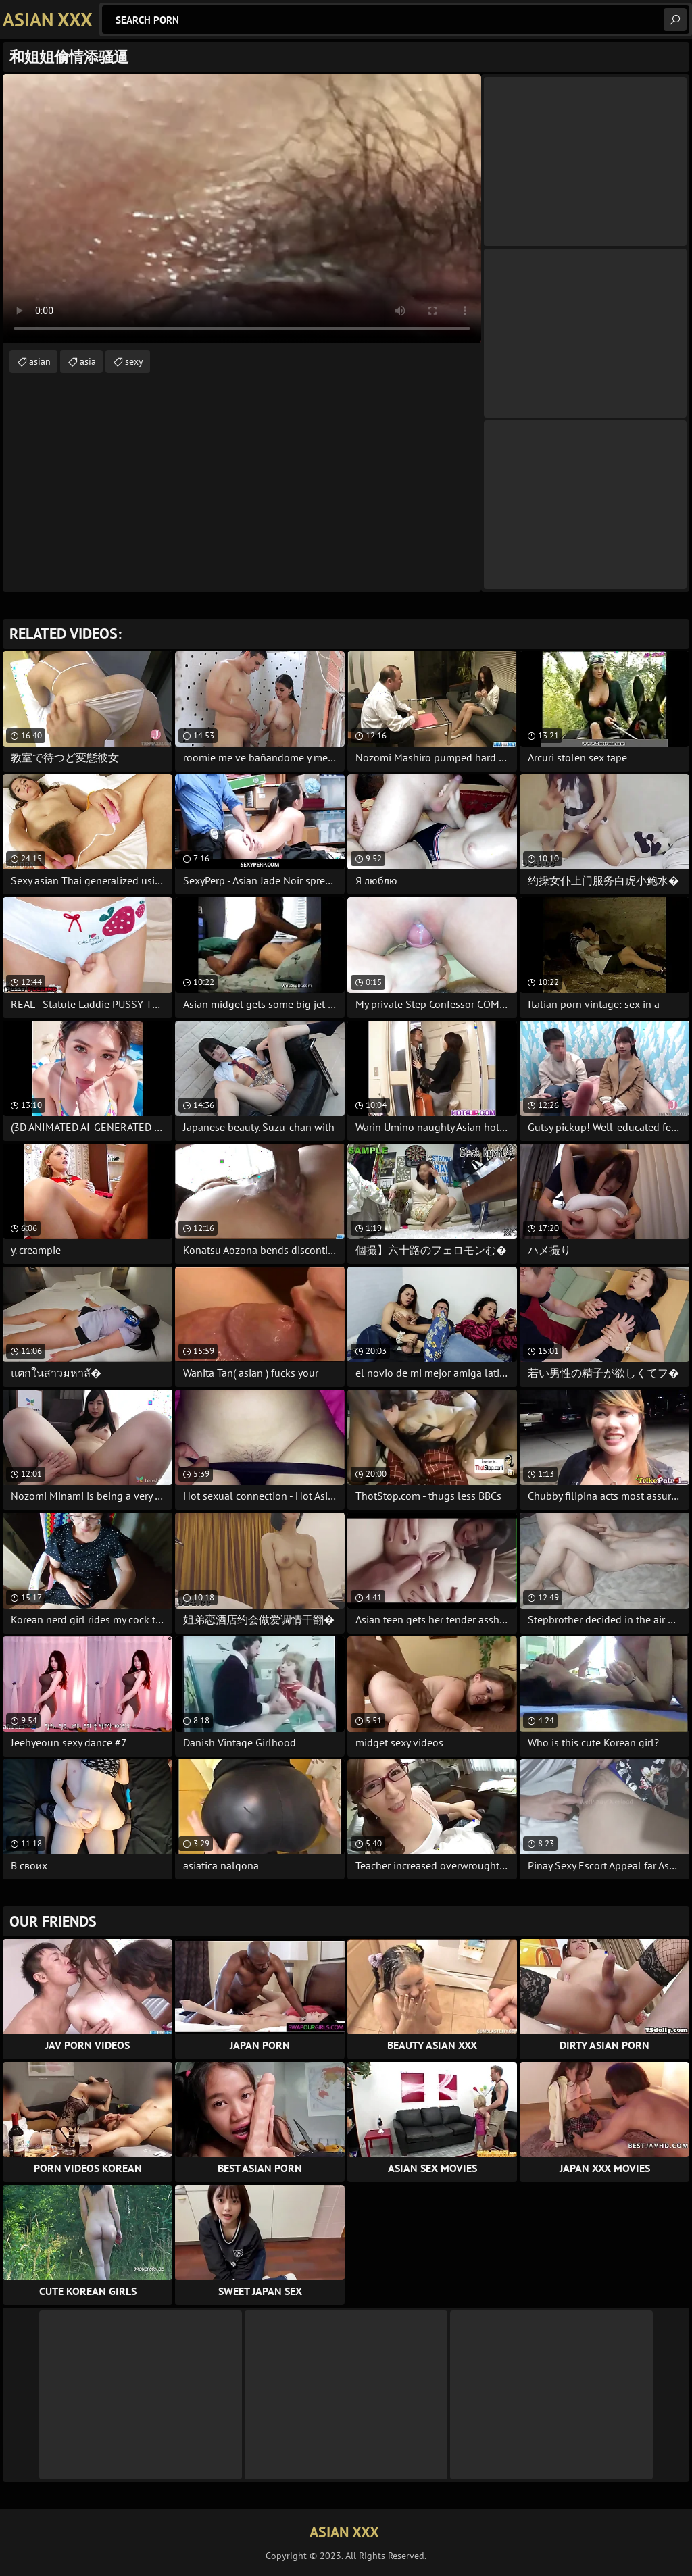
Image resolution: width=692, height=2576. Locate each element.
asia (88, 361)
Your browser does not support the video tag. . (242, 208)
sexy (134, 361)
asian (40, 361)
